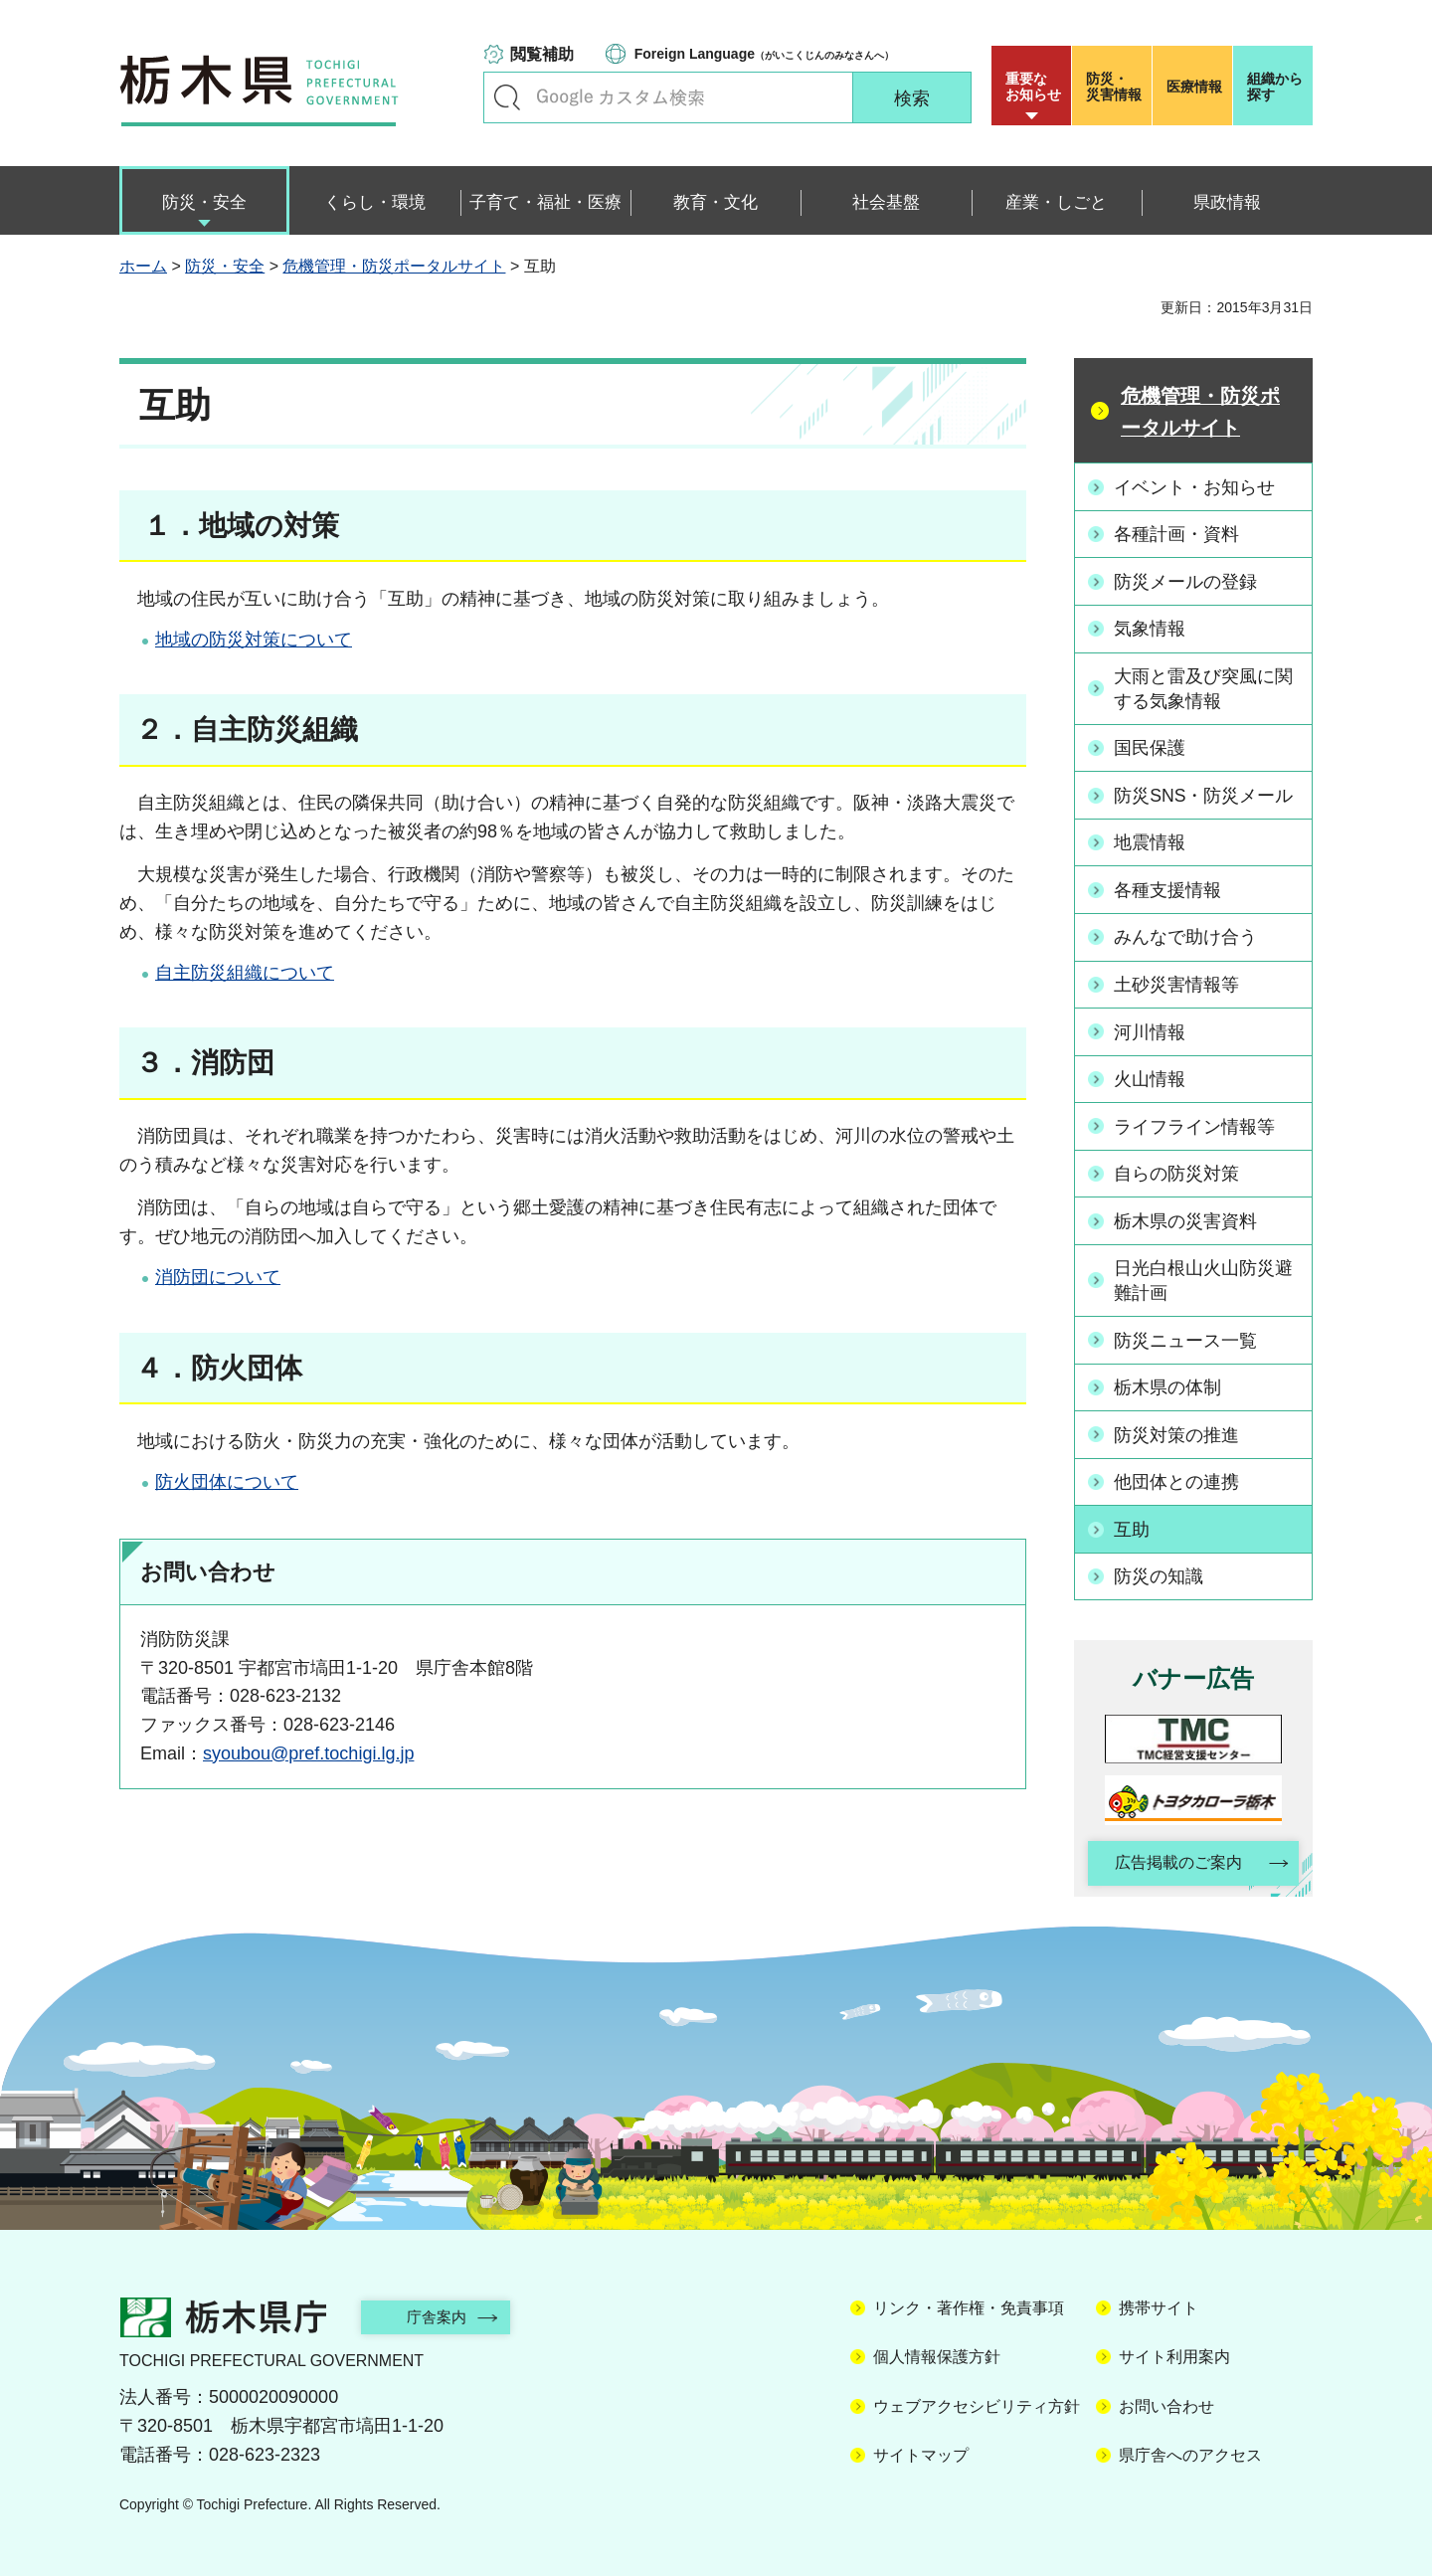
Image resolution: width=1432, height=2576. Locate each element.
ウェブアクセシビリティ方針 (976, 2400)
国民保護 (1150, 746)
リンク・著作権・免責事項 (968, 2302)
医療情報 (1194, 86)
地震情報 (1150, 840)
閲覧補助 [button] (542, 54)
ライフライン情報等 (1195, 1122)
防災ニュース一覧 (1186, 1335)
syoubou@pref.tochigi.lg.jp (308, 1753)
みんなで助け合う (1186, 934)
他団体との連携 (1177, 1475)
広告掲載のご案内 (1176, 1856)
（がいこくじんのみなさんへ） (764, 54)
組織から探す (1275, 86)
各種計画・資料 (1177, 534)
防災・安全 (225, 266)
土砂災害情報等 (1177, 981)
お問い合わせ (1166, 2400)
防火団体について (226, 1482)
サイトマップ (921, 2449)
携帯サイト (1158, 2302)
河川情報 (1150, 1028)
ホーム (143, 266)
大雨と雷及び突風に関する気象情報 (1204, 686)
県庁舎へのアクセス (1190, 2449)
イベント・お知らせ (1195, 486)
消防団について (217, 1277)
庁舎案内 (442, 2310)
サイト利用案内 (1174, 2350)
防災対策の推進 (1177, 1428)
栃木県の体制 (1168, 1381)
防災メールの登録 (1186, 581)
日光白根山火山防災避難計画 (1204, 1275)
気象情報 (1150, 628)
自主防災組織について (244, 973)
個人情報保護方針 (936, 2350)
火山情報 (1150, 1075)
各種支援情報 (1168, 887)
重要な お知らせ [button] (1033, 86)
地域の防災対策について (253, 639)
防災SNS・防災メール (1205, 794)
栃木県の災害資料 (1186, 1215)
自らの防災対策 (1177, 1169)
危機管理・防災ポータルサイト (393, 266)
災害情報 (1116, 86)
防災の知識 (1159, 1569)
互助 (1133, 1523)
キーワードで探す (507, 97)
